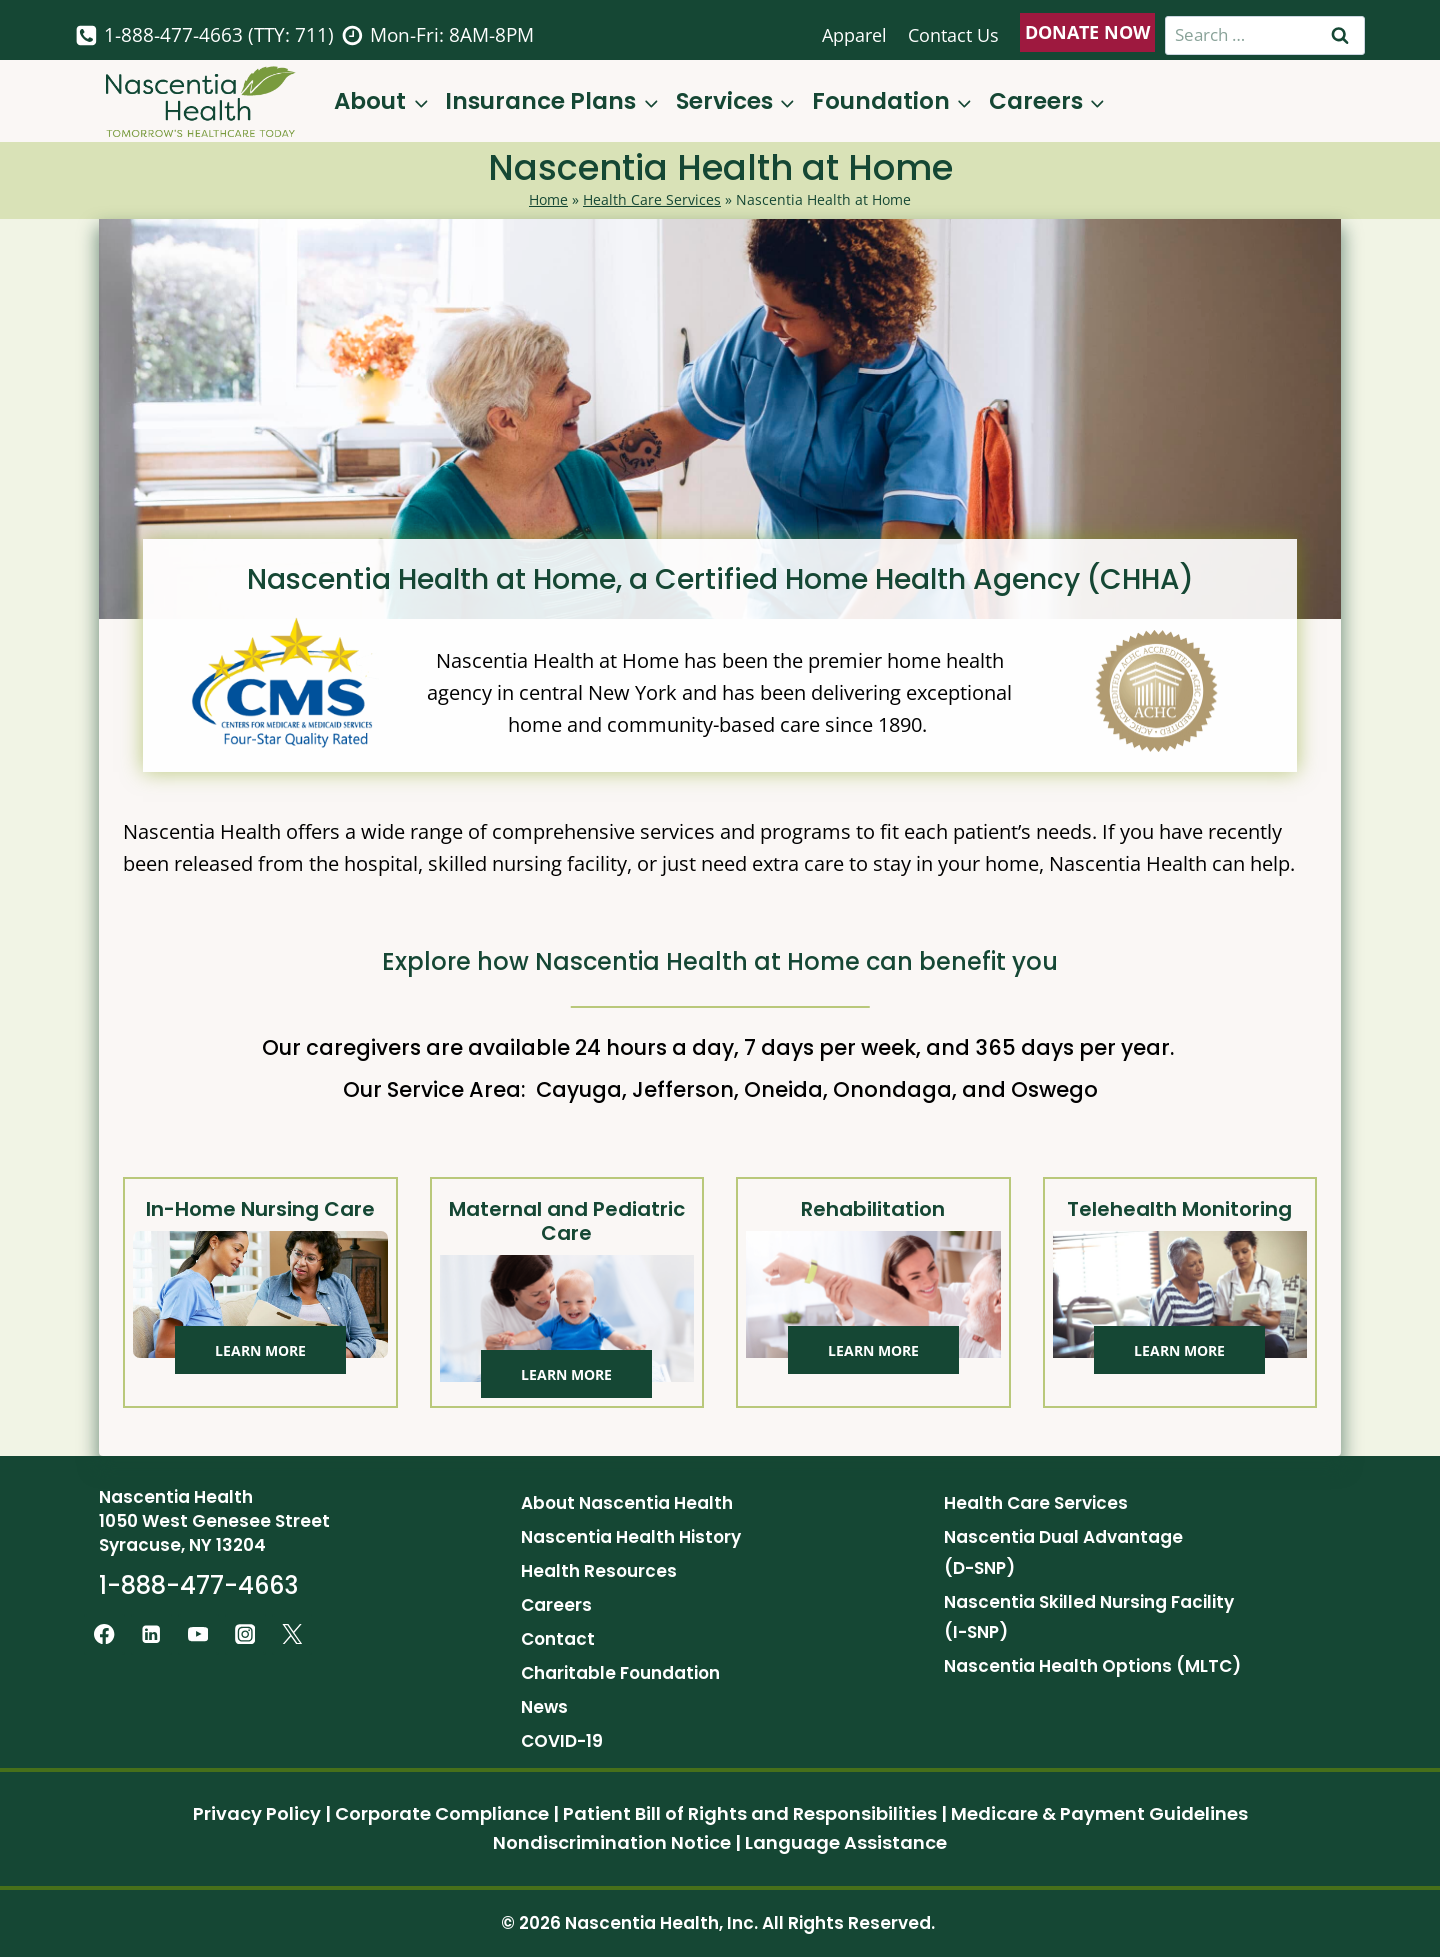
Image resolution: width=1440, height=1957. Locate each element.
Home (548, 199)
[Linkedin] (151, 1634)
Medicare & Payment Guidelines (1099, 1813)
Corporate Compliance (442, 1813)
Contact (558, 1639)
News (544, 1707)
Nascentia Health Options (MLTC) (1092, 1666)
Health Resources (599, 1571)
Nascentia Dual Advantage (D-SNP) (1063, 1552)
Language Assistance (846, 1842)
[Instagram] (245, 1634)
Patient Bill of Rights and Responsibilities (750, 1813)
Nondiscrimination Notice (612, 1842)
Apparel (854, 35)
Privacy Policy (257, 1813)
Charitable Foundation (620, 1673)
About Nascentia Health (627, 1503)
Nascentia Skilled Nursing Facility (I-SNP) (1089, 1617)
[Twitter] (292, 1634)
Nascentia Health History (631, 1537)
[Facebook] (104, 1634)
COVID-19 (562, 1741)
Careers (556, 1605)
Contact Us (953, 35)
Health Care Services (652, 199)
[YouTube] (198, 1634)
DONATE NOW (1087, 32)
